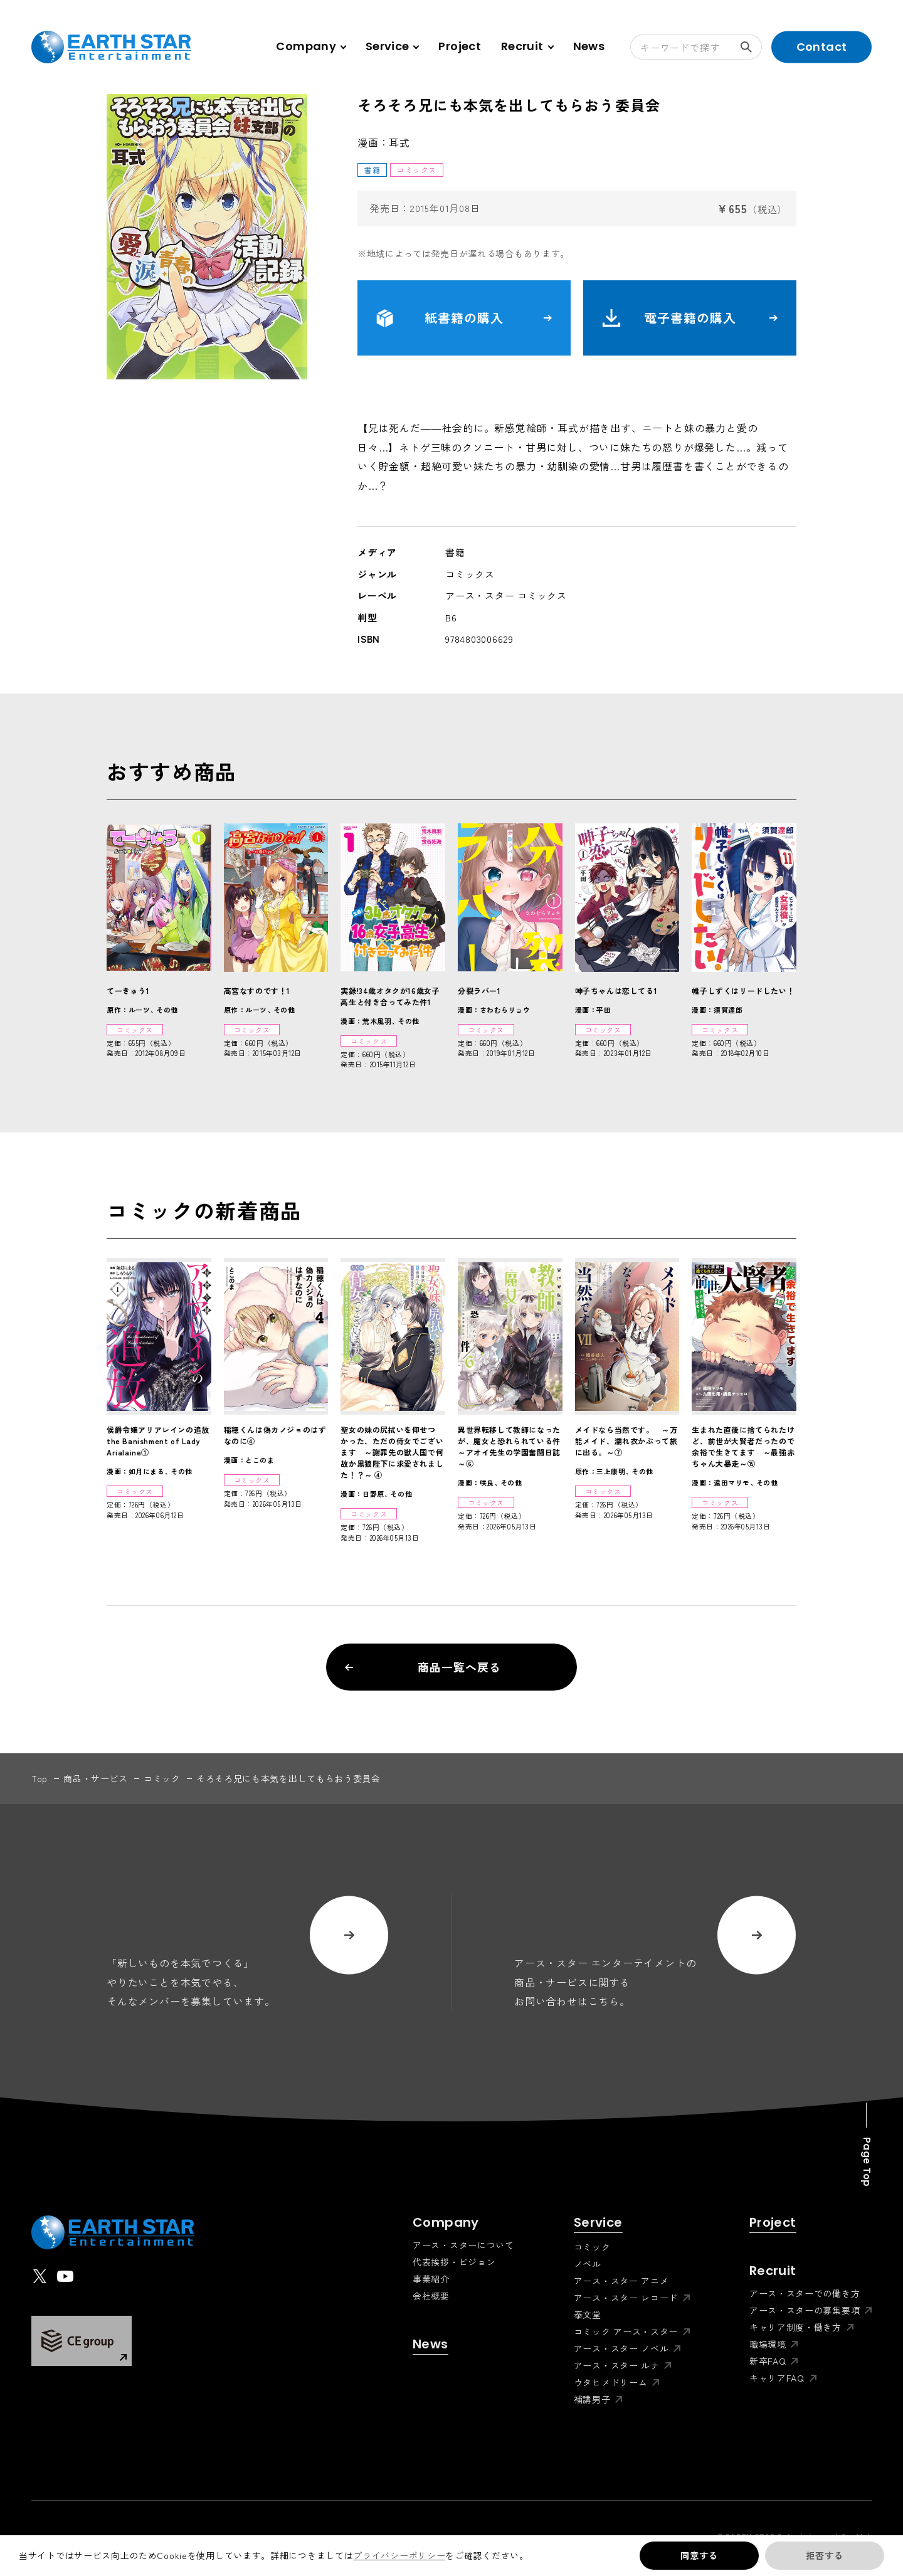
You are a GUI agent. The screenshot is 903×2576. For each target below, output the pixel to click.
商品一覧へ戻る (423, 1667)
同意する (698, 2555)
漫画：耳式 (383, 142)
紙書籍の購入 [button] (464, 318)
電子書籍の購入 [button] (690, 318)
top (39, 1778)
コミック (162, 1778)
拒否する (824, 2555)
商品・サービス (95, 1778)
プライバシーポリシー (399, 2555)
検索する (751, 47)
